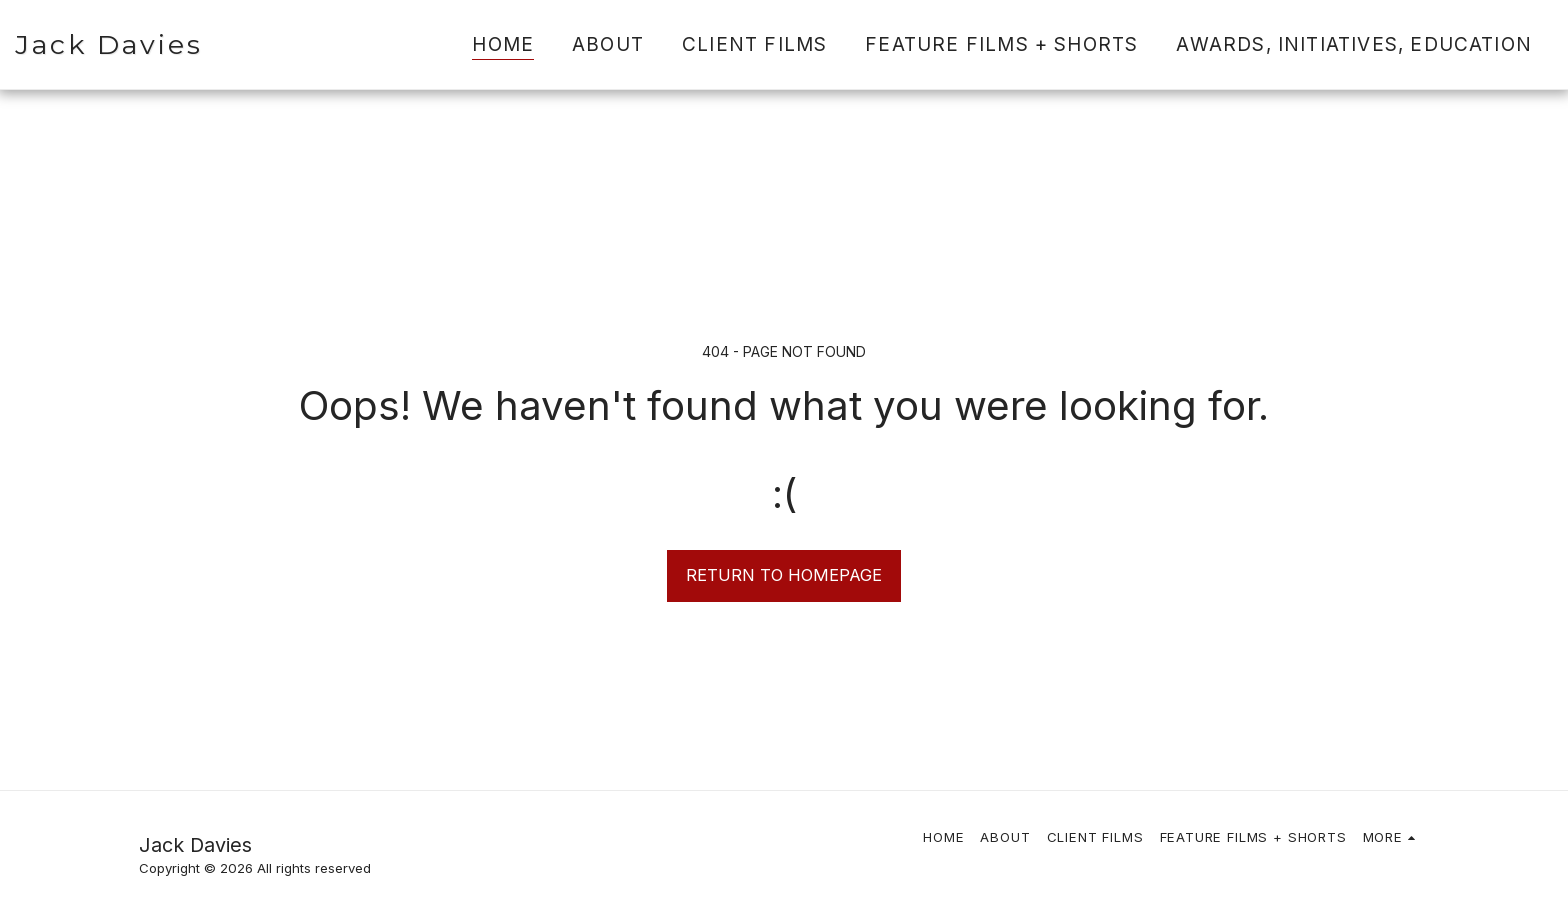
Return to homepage (784, 575)
